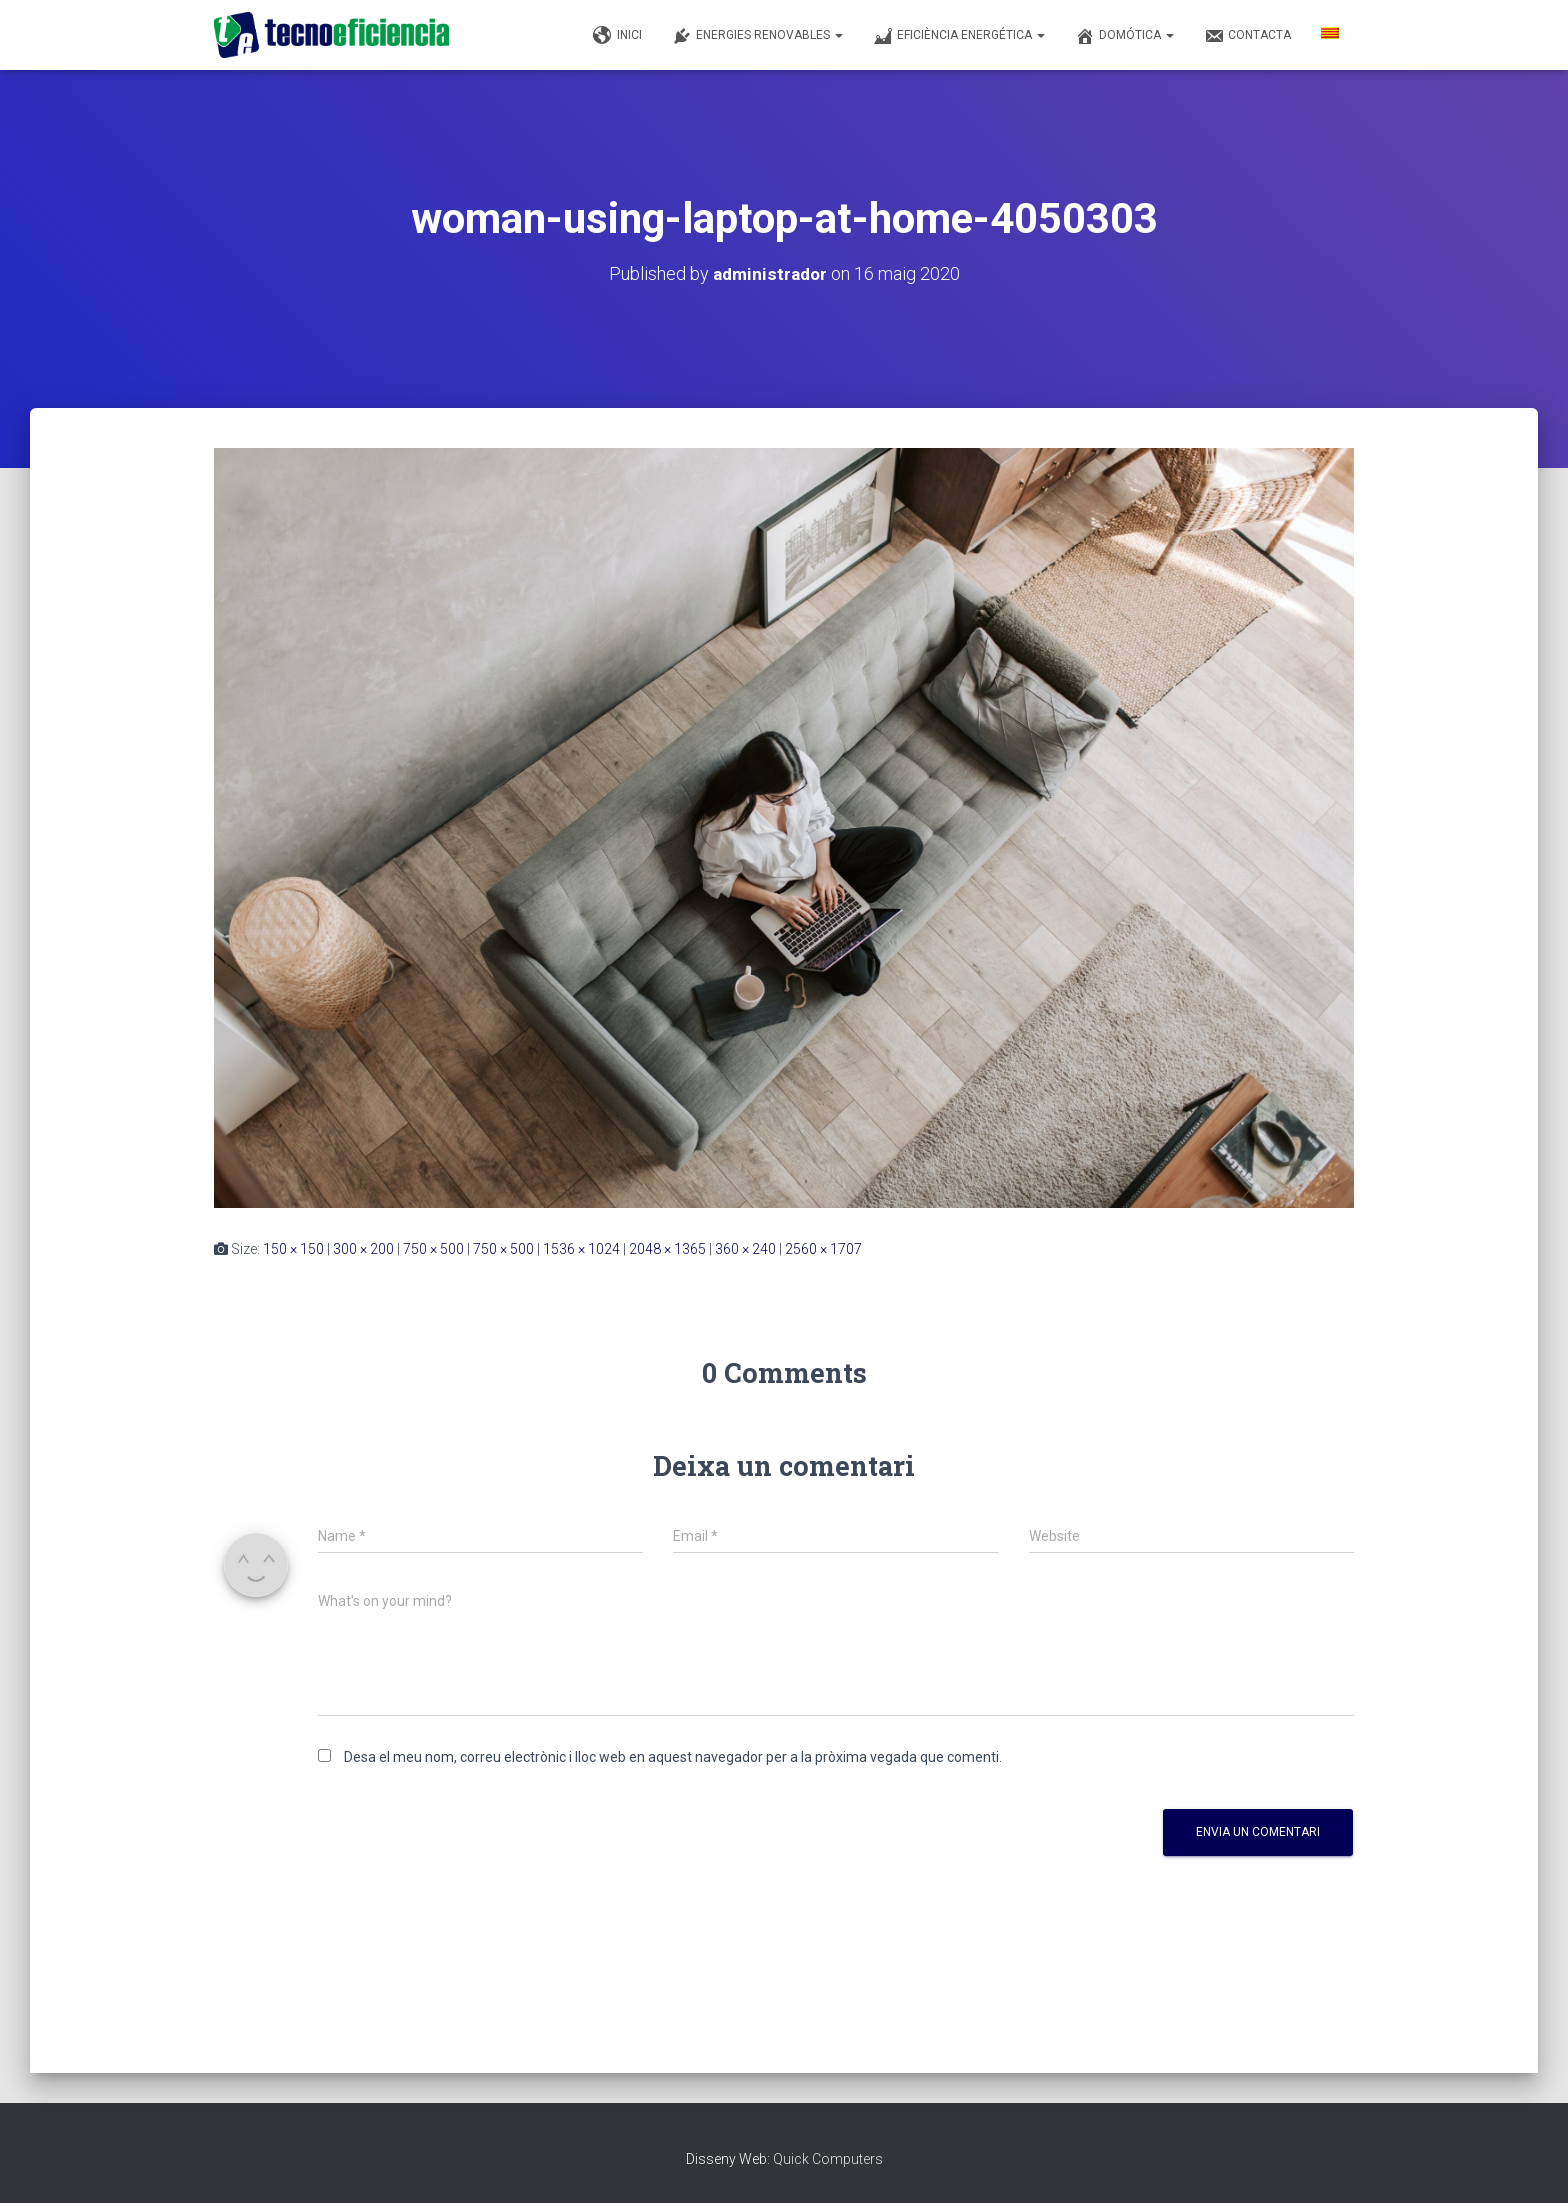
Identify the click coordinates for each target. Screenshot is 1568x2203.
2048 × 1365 (667, 1249)
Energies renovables (757, 36)
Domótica (1124, 36)
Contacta (1247, 36)
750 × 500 (433, 1249)
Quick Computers (828, 2159)
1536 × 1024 (581, 1249)
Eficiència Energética (959, 36)
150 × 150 (293, 1249)
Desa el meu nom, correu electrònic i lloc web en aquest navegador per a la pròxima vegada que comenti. (673, 1757)
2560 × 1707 (823, 1249)
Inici (617, 36)
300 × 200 (363, 1249)
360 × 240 (745, 1249)
